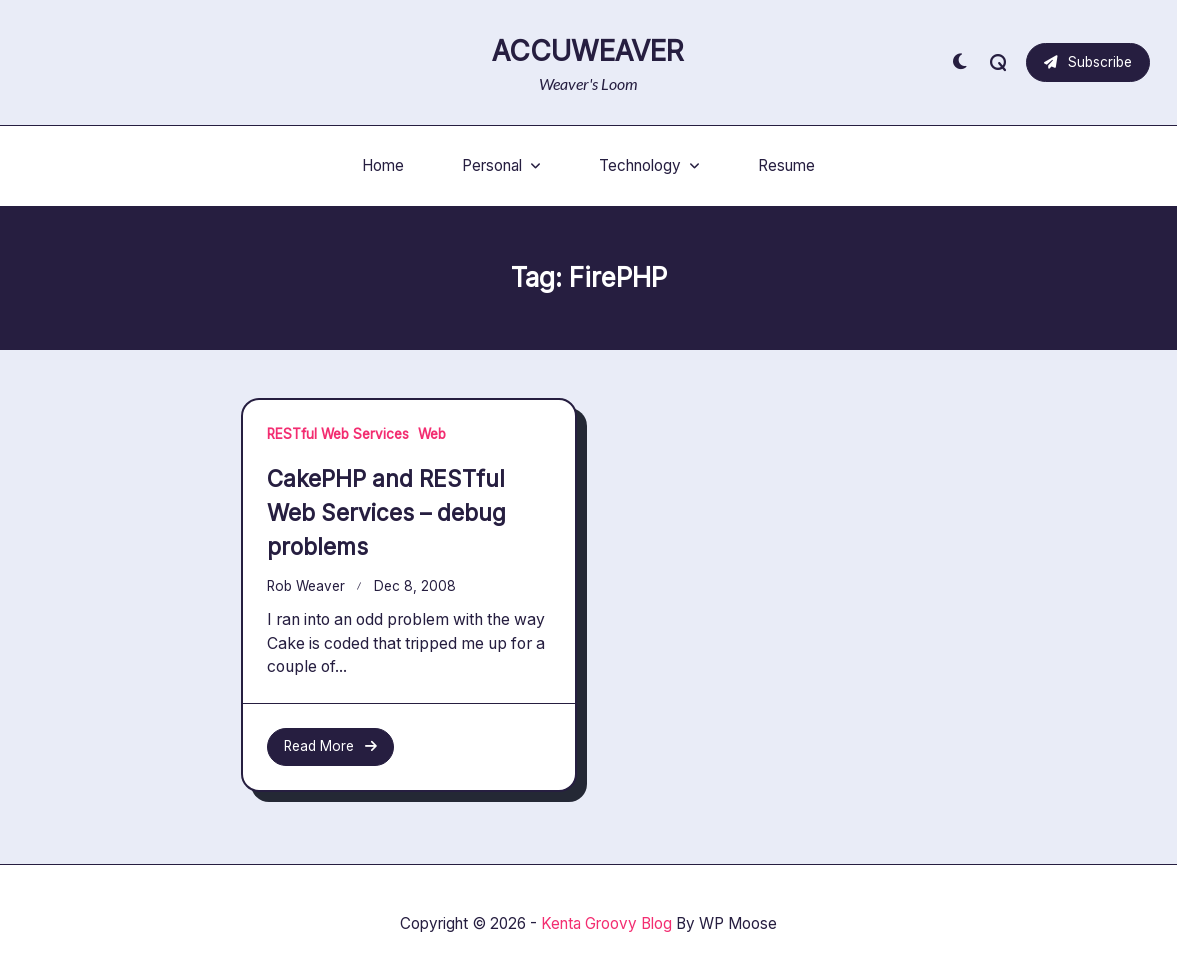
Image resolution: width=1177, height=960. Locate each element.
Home (383, 165)
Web (432, 434)
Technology (649, 165)
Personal (501, 165)
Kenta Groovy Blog (606, 923)
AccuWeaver (588, 51)
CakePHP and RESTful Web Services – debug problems (386, 512)
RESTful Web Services (338, 434)
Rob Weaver (306, 586)
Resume (786, 165)
